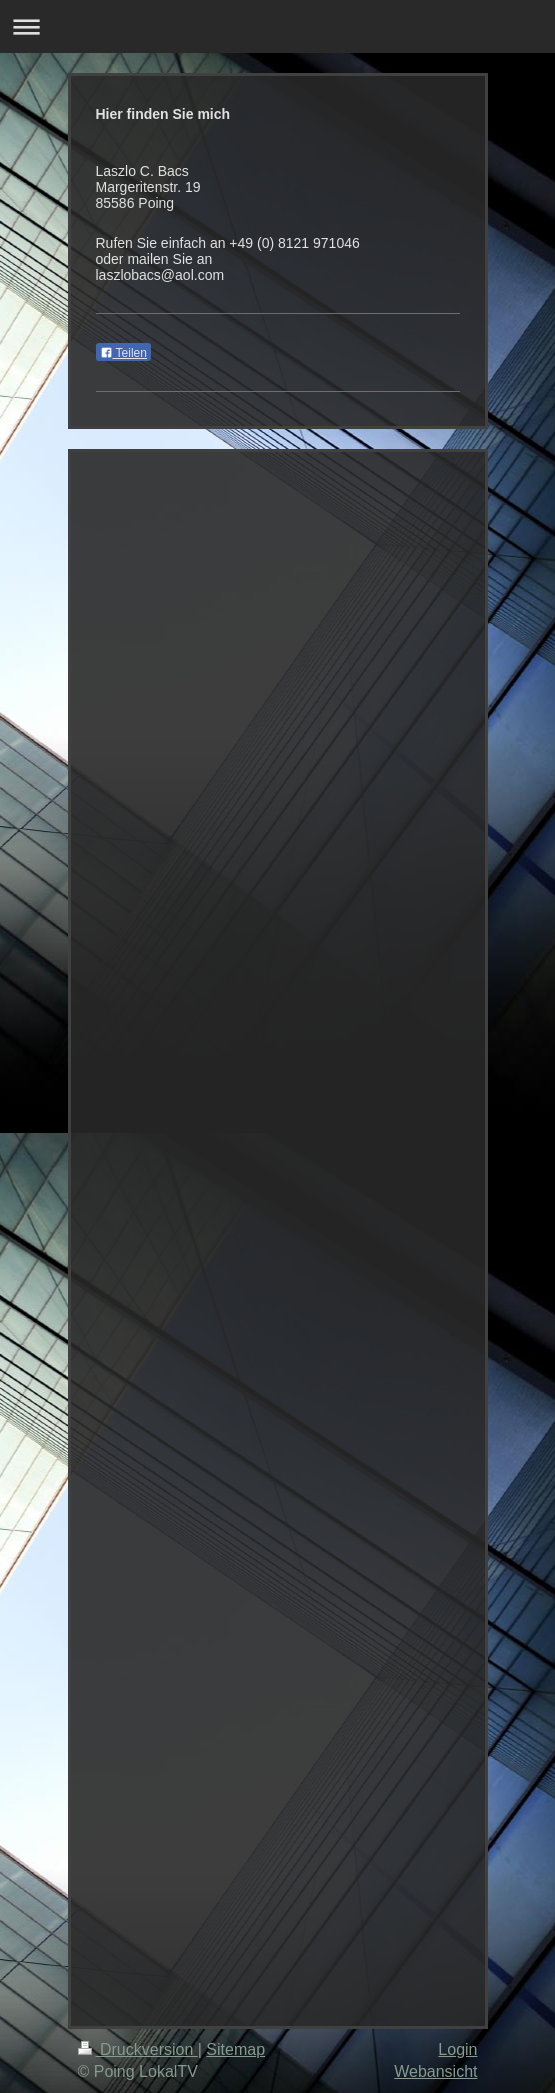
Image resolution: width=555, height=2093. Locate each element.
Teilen (123, 353)
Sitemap (235, 2049)
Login (457, 2049)
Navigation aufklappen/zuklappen (277, 26)
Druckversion (138, 2049)
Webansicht (435, 2071)
